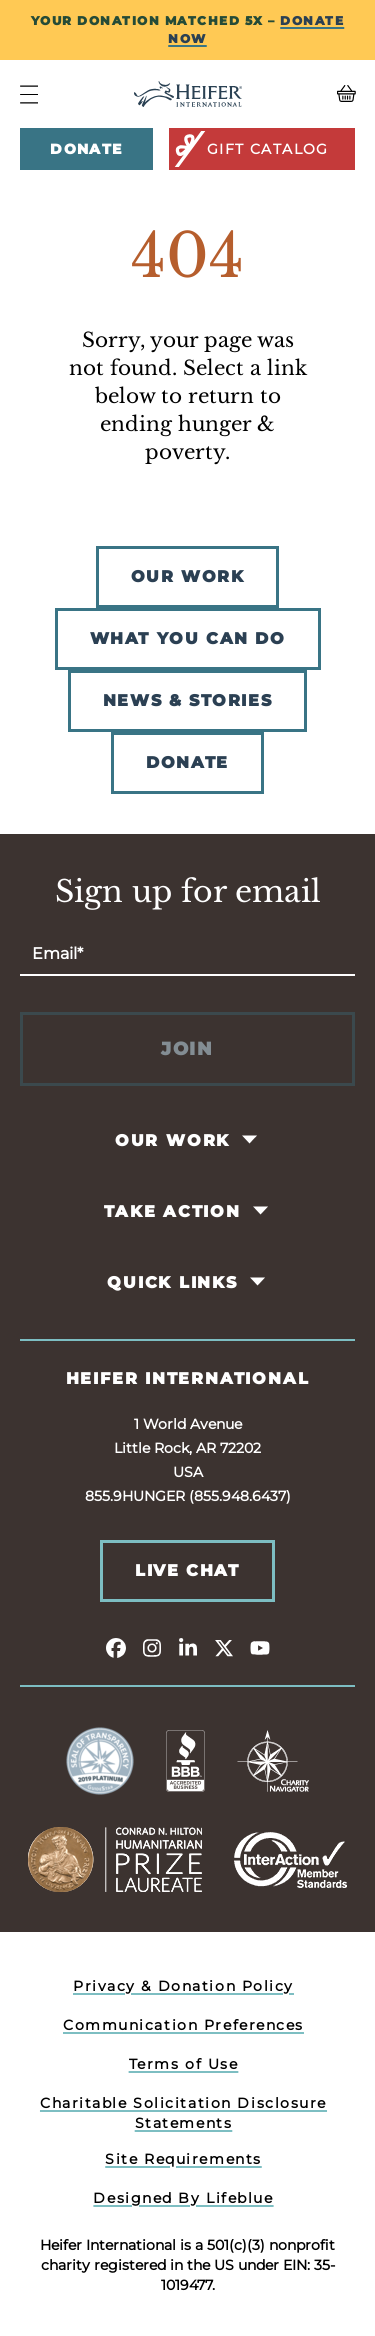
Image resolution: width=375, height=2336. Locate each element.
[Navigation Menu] (29, 94)
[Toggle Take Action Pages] (261, 1211)
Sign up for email (188, 892)
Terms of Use (184, 2064)
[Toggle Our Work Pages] (251, 1140)
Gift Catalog (250, 149)
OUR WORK (188, 576)
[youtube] (260, 1647)
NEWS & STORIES (187, 700)
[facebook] (116, 1647)
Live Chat (187, 1570)
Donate (86, 149)
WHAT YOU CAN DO (188, 638)
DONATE (187, 762)
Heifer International (188, 1378)
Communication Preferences (183, 2025)
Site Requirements (183, 2159)
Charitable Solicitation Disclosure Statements (183, 2113)
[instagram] (152, 1647)
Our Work (172, 1140)
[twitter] (224, 1647)
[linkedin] (188, 1647)
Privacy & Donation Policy (183, 1986)
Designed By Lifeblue (183, 2198)
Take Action (172, 1211)
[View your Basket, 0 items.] (313, 94)
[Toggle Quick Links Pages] (258, 1282)
